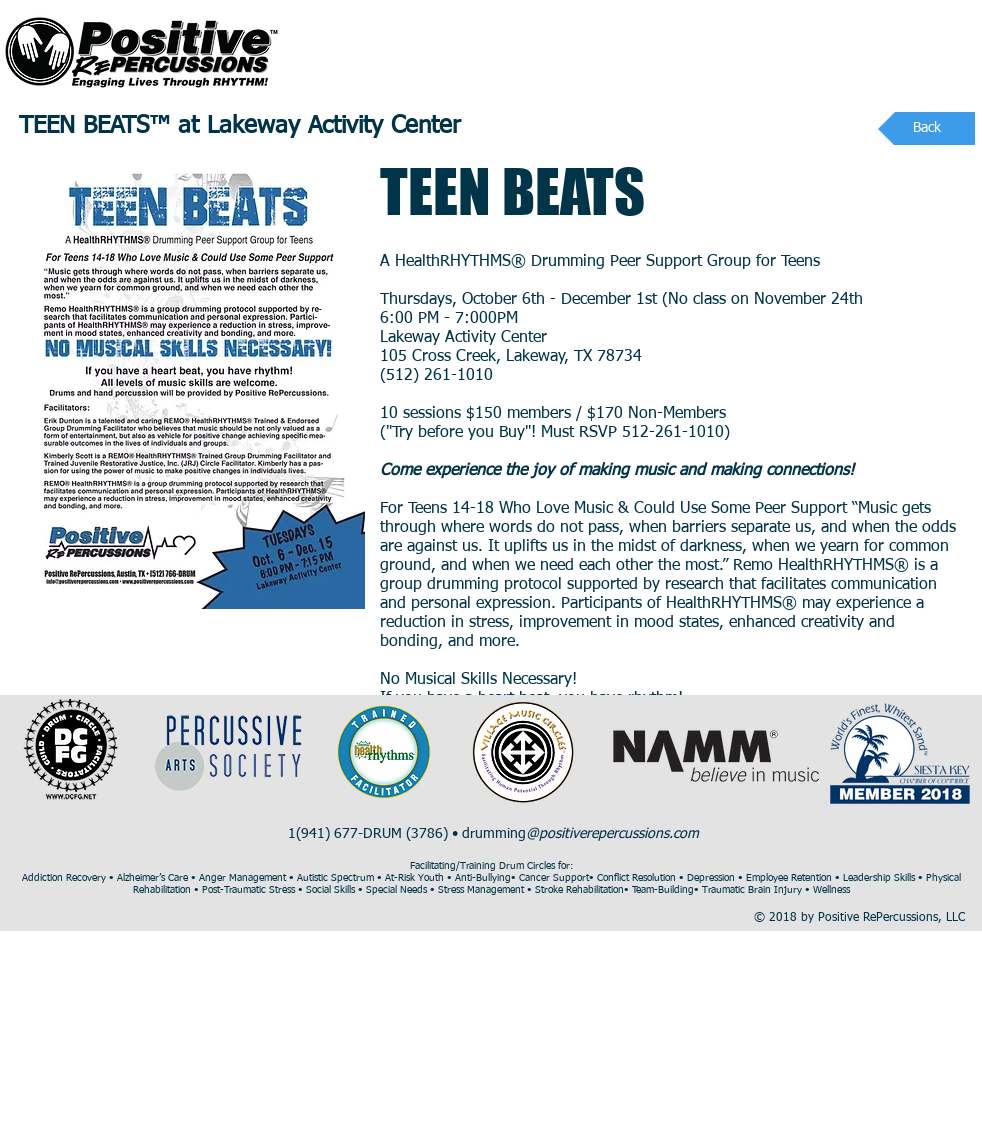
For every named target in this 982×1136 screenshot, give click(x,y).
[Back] (926, 128)
